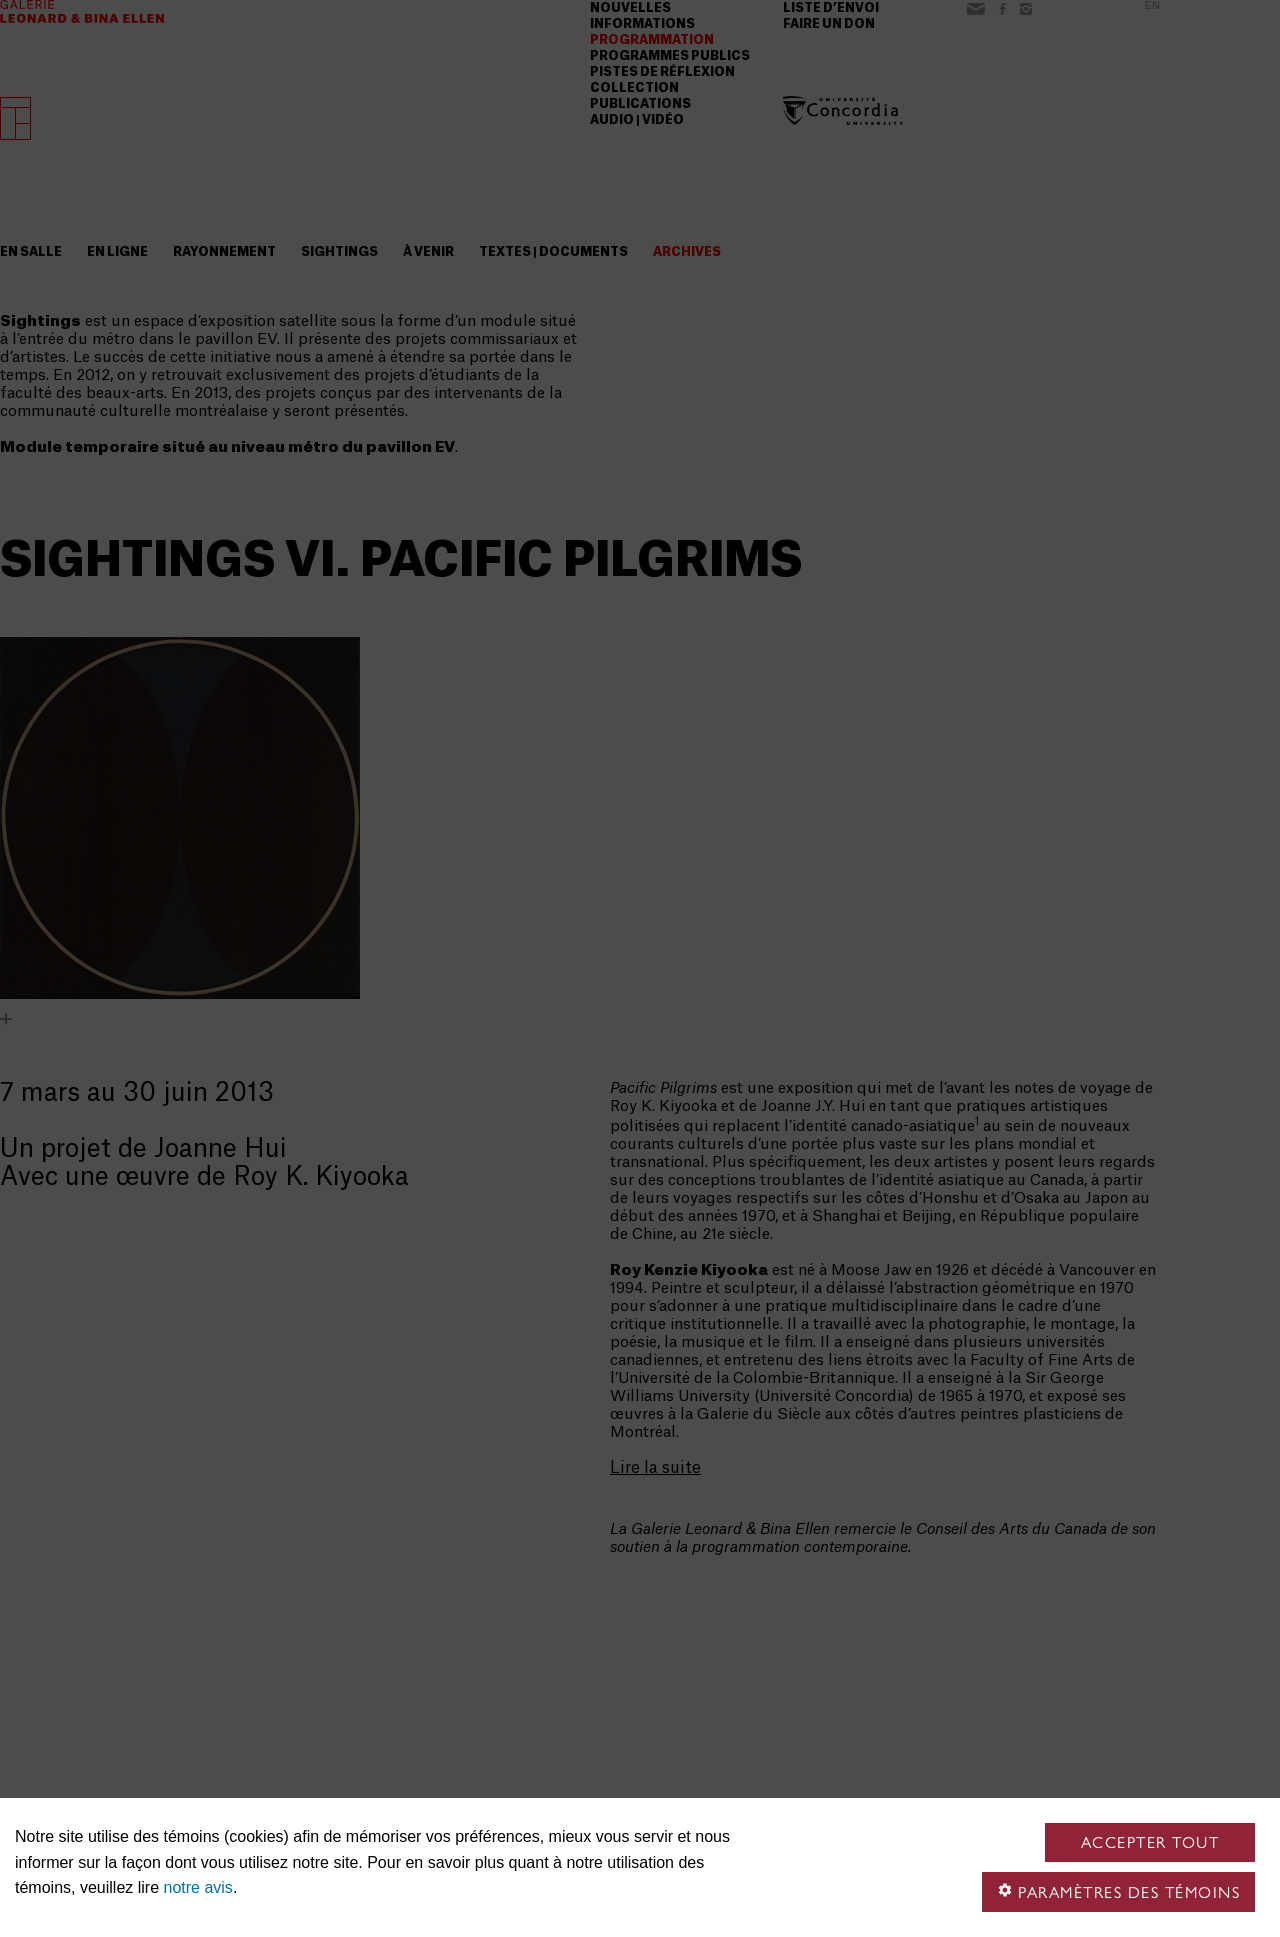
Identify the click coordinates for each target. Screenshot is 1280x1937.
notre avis (198, 1887)
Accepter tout (1150, 1842)
